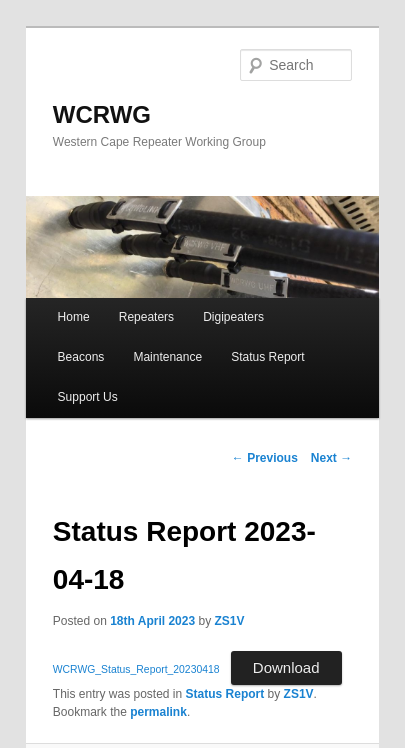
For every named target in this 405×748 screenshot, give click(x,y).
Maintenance (167, 357)
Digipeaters (233, 317)
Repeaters (146, 317)
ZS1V (229, 621)
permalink (158, 712)
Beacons (81, 357)
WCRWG (102, 114)
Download (286, 667)
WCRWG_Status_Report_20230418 (136, 669)
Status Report (267, 357)
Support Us (88, 397)
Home (74, 317)
